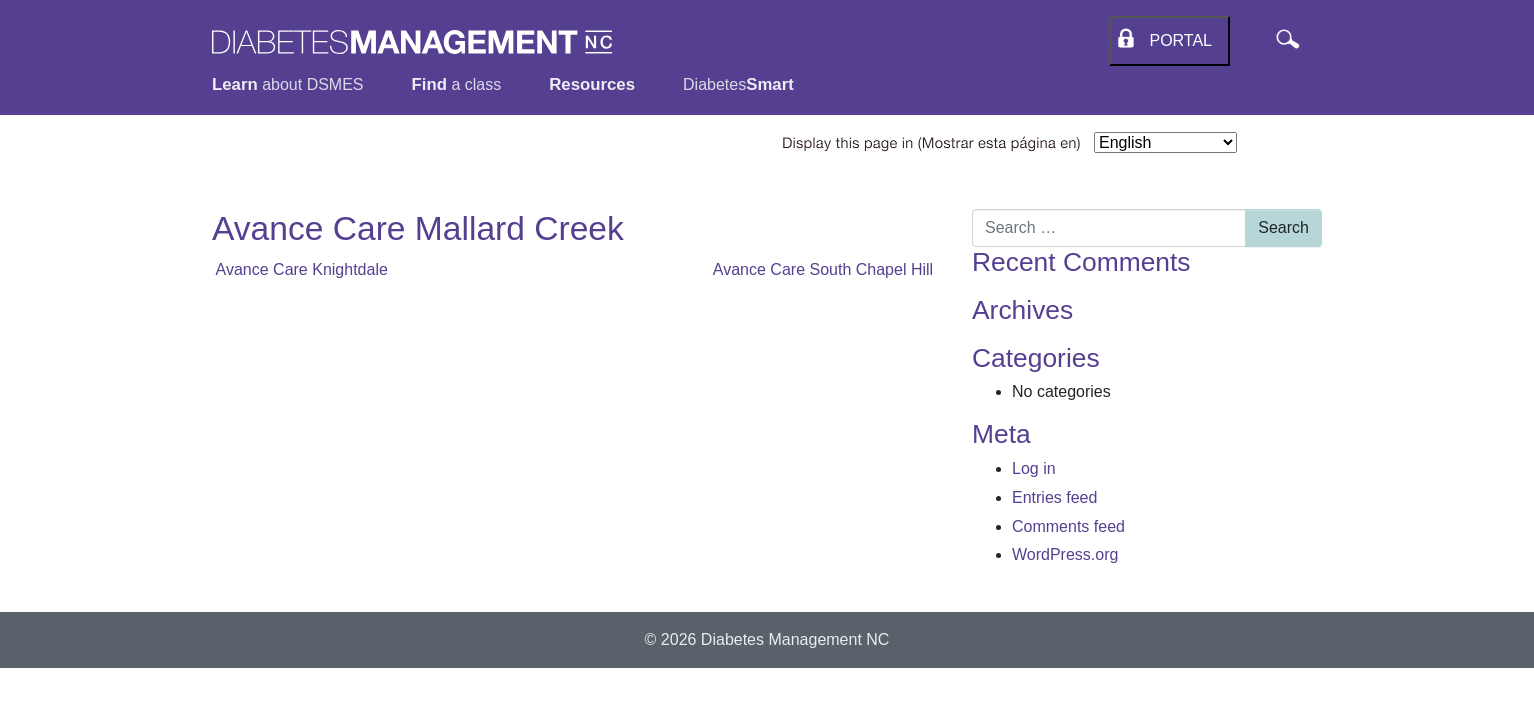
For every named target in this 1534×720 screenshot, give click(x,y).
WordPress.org (1065, 554)
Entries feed (1054, 497)
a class (457, 84)
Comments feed (1068, 526)
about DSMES (288, 84)
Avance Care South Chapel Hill (827, 269)
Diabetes (738, 84)
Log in (1034, 468)
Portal (1176, 40)
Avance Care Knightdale (300, 269)
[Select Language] (1165, 142)
